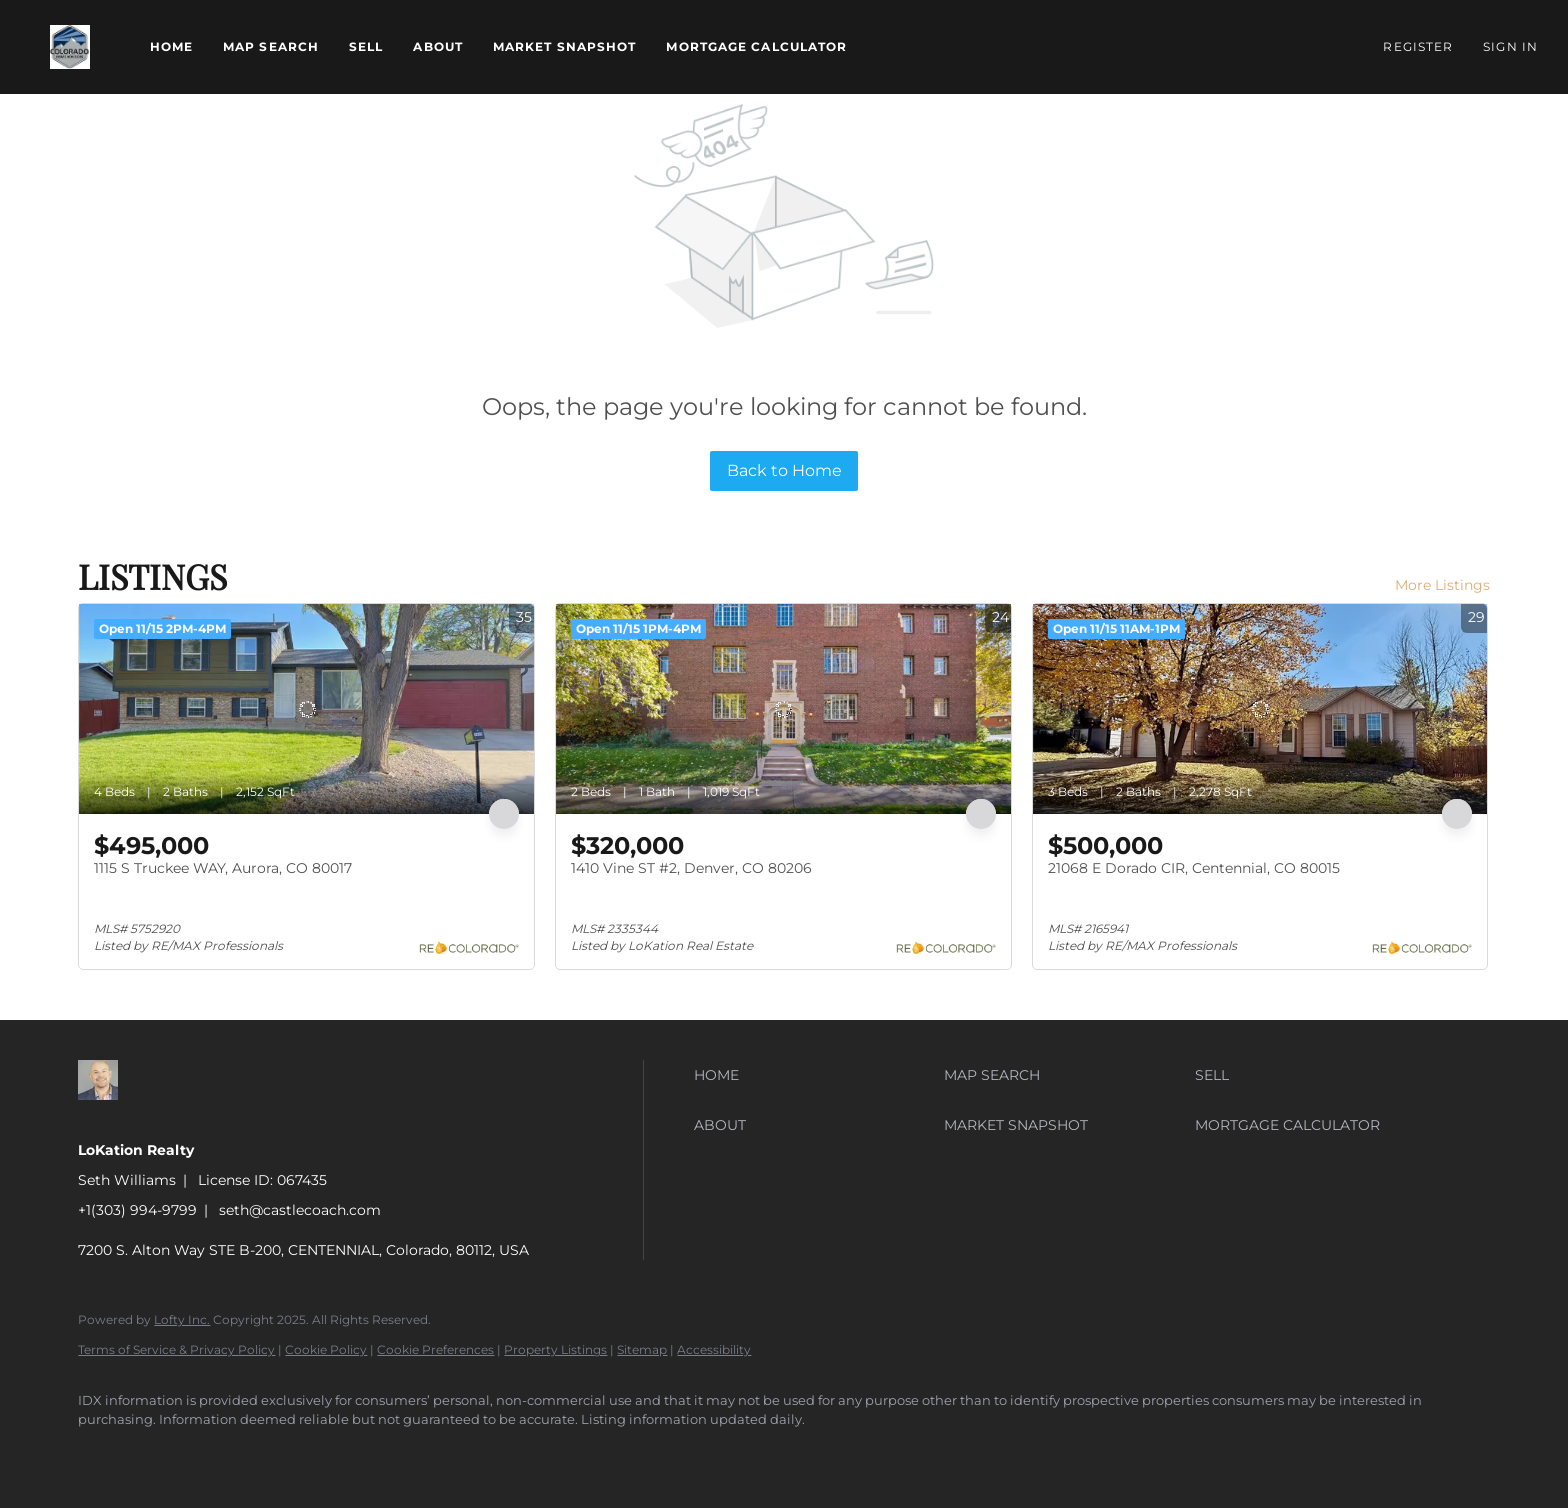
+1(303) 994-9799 (137, 1210)
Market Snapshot (565, 46)
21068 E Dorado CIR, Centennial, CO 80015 (1194, 868)
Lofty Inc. (182, 1319)
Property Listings (555, 1349)
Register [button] (1418, 46)
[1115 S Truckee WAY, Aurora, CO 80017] (306, 709)
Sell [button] (366, 46)
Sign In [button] (1510, 46)
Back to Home (784, 470)
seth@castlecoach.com (300, 1210)
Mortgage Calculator (756, 46)
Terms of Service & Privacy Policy (176, 1349)
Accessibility (714, 1349)
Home (171, 46)
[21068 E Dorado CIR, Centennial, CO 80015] (1260, 709)
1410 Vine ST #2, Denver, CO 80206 (691, 868)
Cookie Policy (326, 1349)
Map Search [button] (271, 46)
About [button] (438, 46)
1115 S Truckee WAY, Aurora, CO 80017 (223, 868)
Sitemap (642, 1349)
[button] (70, 47)
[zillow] (102, 1454)
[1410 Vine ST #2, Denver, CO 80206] (783, 709)
